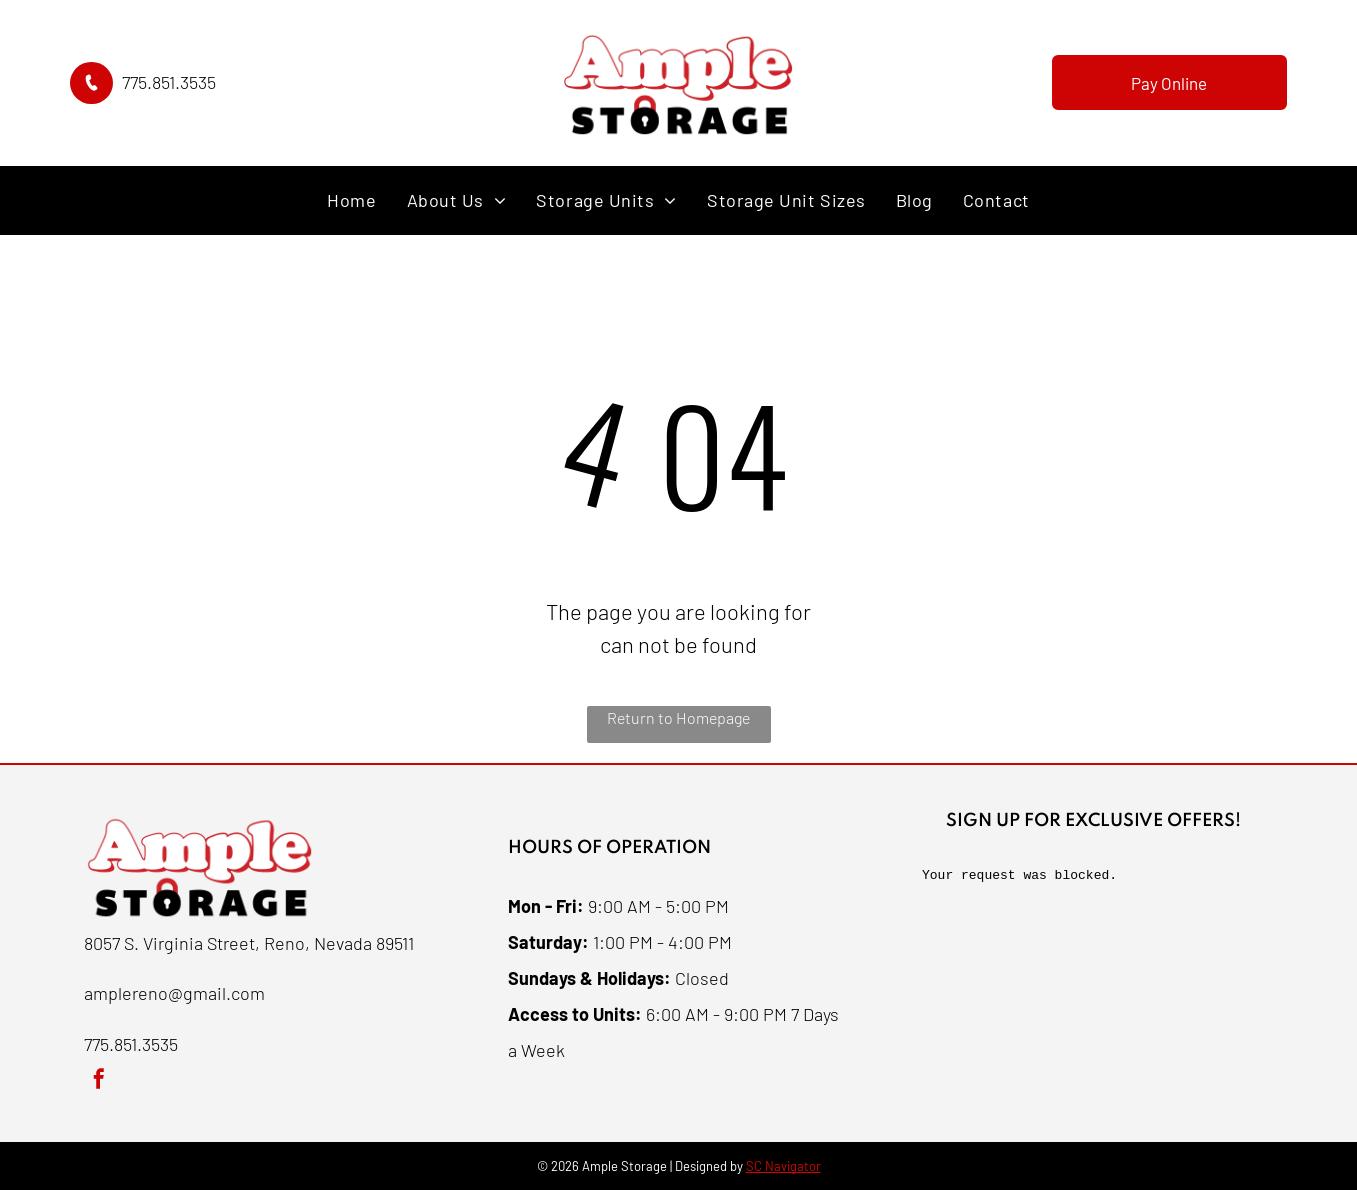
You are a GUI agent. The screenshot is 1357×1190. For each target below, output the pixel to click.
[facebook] (99, 1081)
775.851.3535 (169, 82)
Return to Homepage (678, 717)
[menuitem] (351, 200)
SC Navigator (783, 1166)
